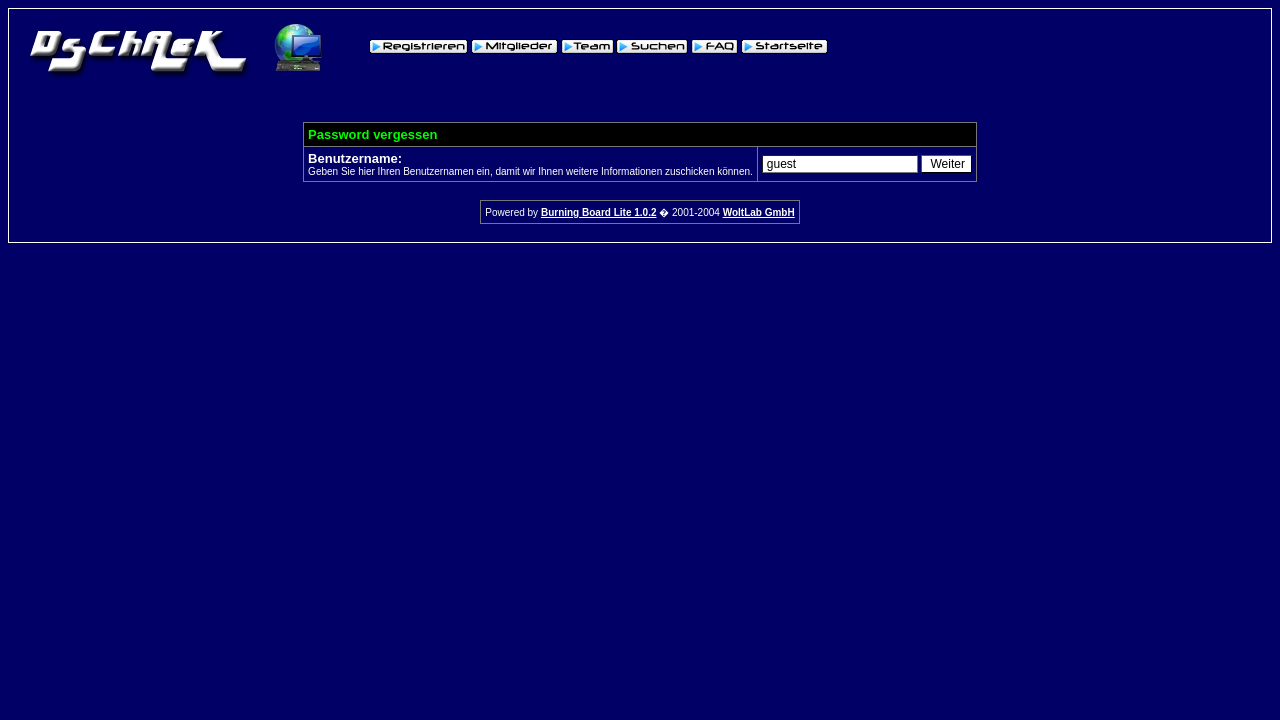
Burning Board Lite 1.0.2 (599, 212)
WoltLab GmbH (759, 212)
